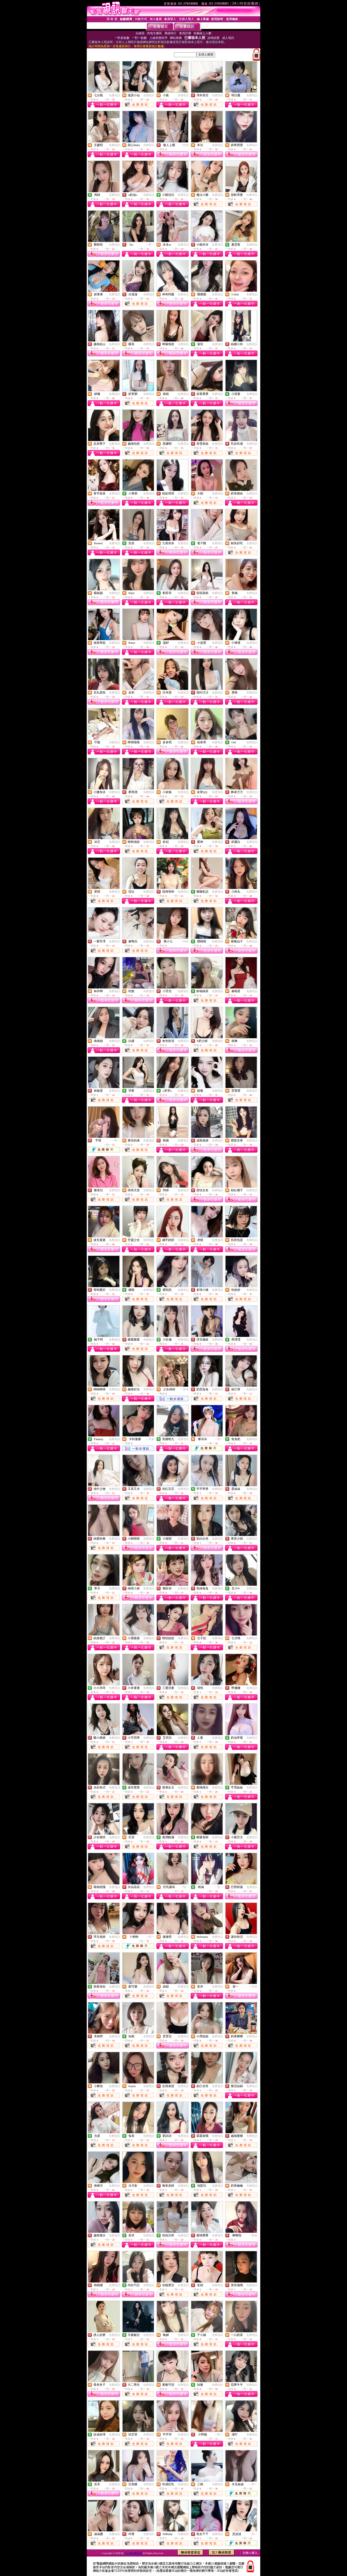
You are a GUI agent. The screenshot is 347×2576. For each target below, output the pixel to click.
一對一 (150, 244)
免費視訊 (114, 95)
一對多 (184, 145)
